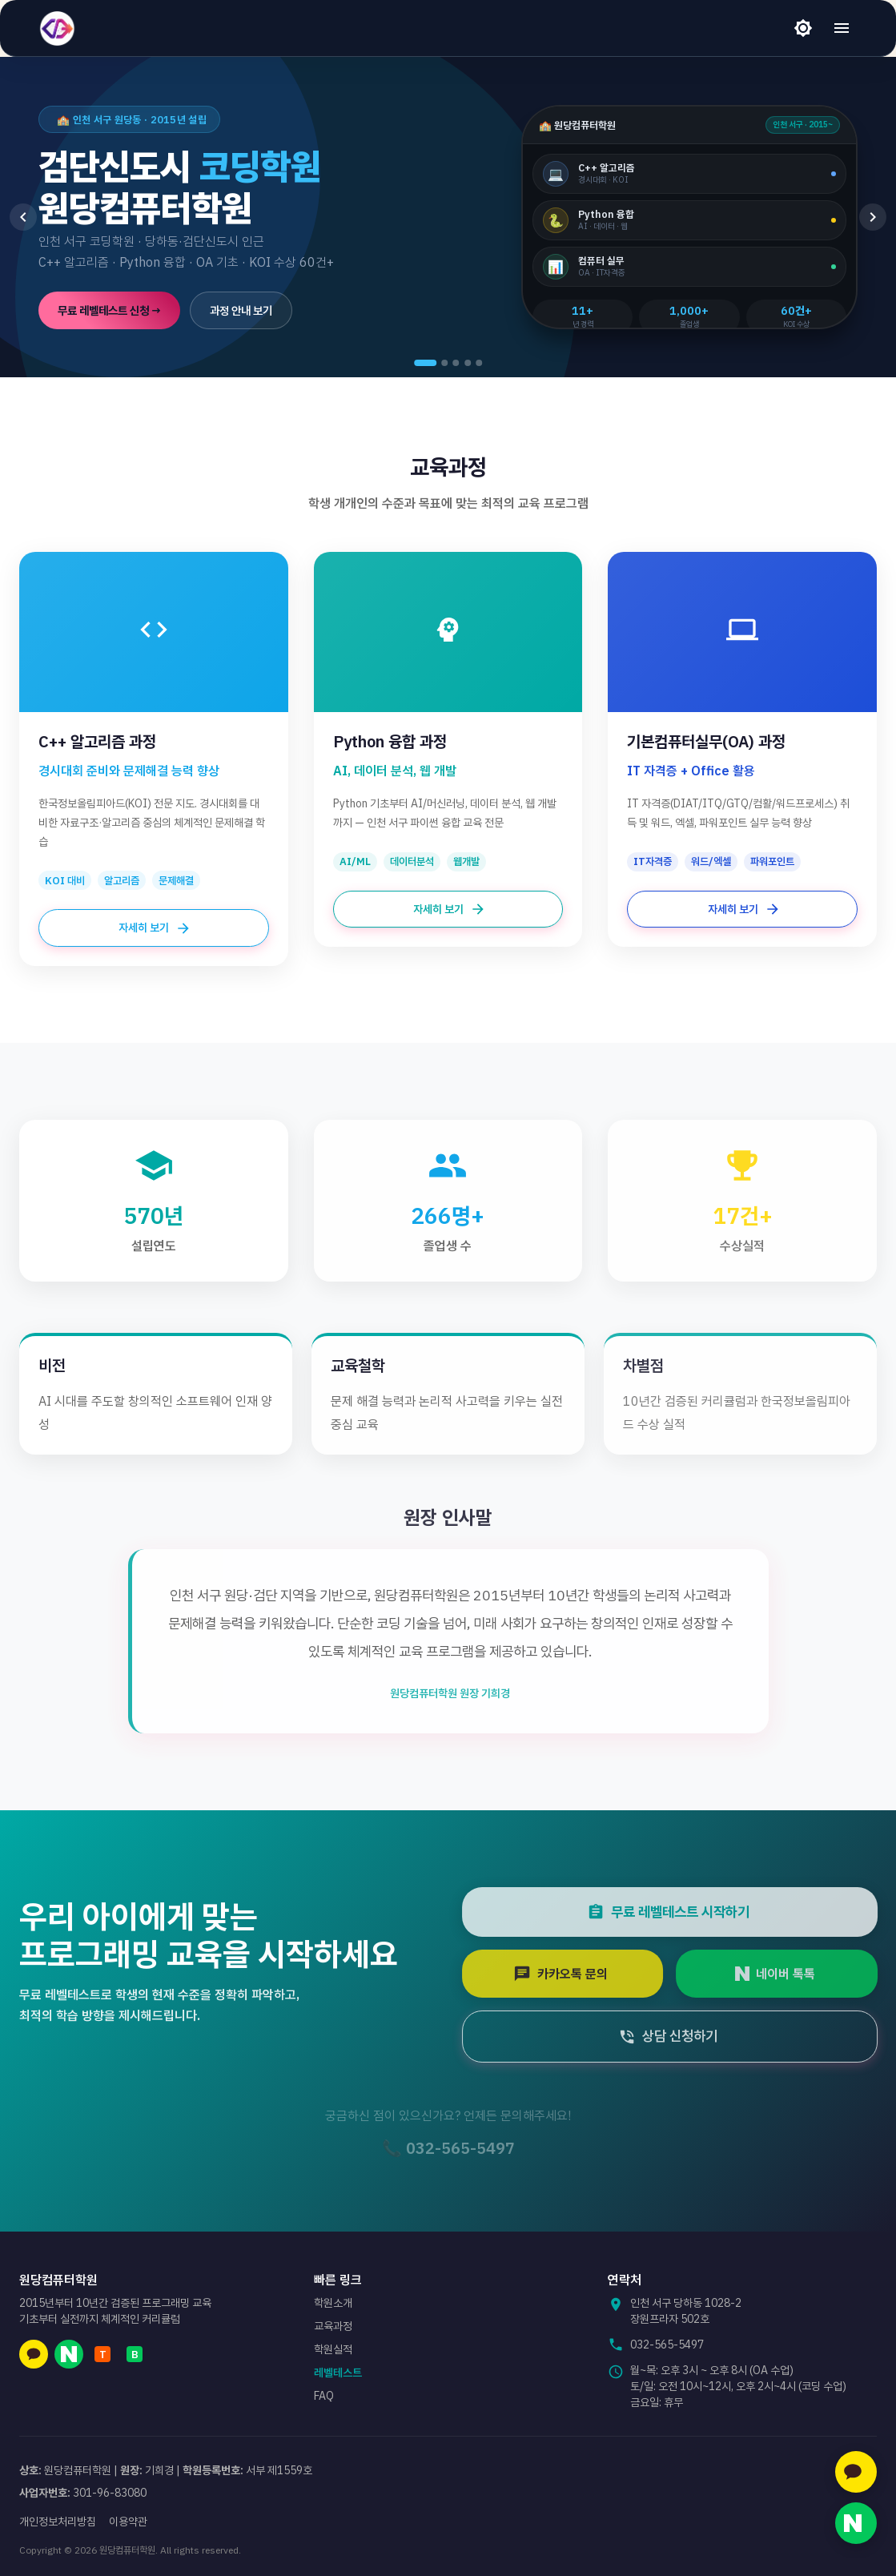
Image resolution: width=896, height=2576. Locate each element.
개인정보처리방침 (57, 2521)
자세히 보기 (153, 928)
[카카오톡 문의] (856, 2472)
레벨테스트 (338, 2372)
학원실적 (333, 2349)
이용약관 (128, 2521)
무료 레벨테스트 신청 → (109, 310)
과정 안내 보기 (241, 310)
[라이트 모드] (803, 28)
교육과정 (333, 2326)
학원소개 (333, 2303)
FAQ (324, 2396)
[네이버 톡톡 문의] (856, 2523)
